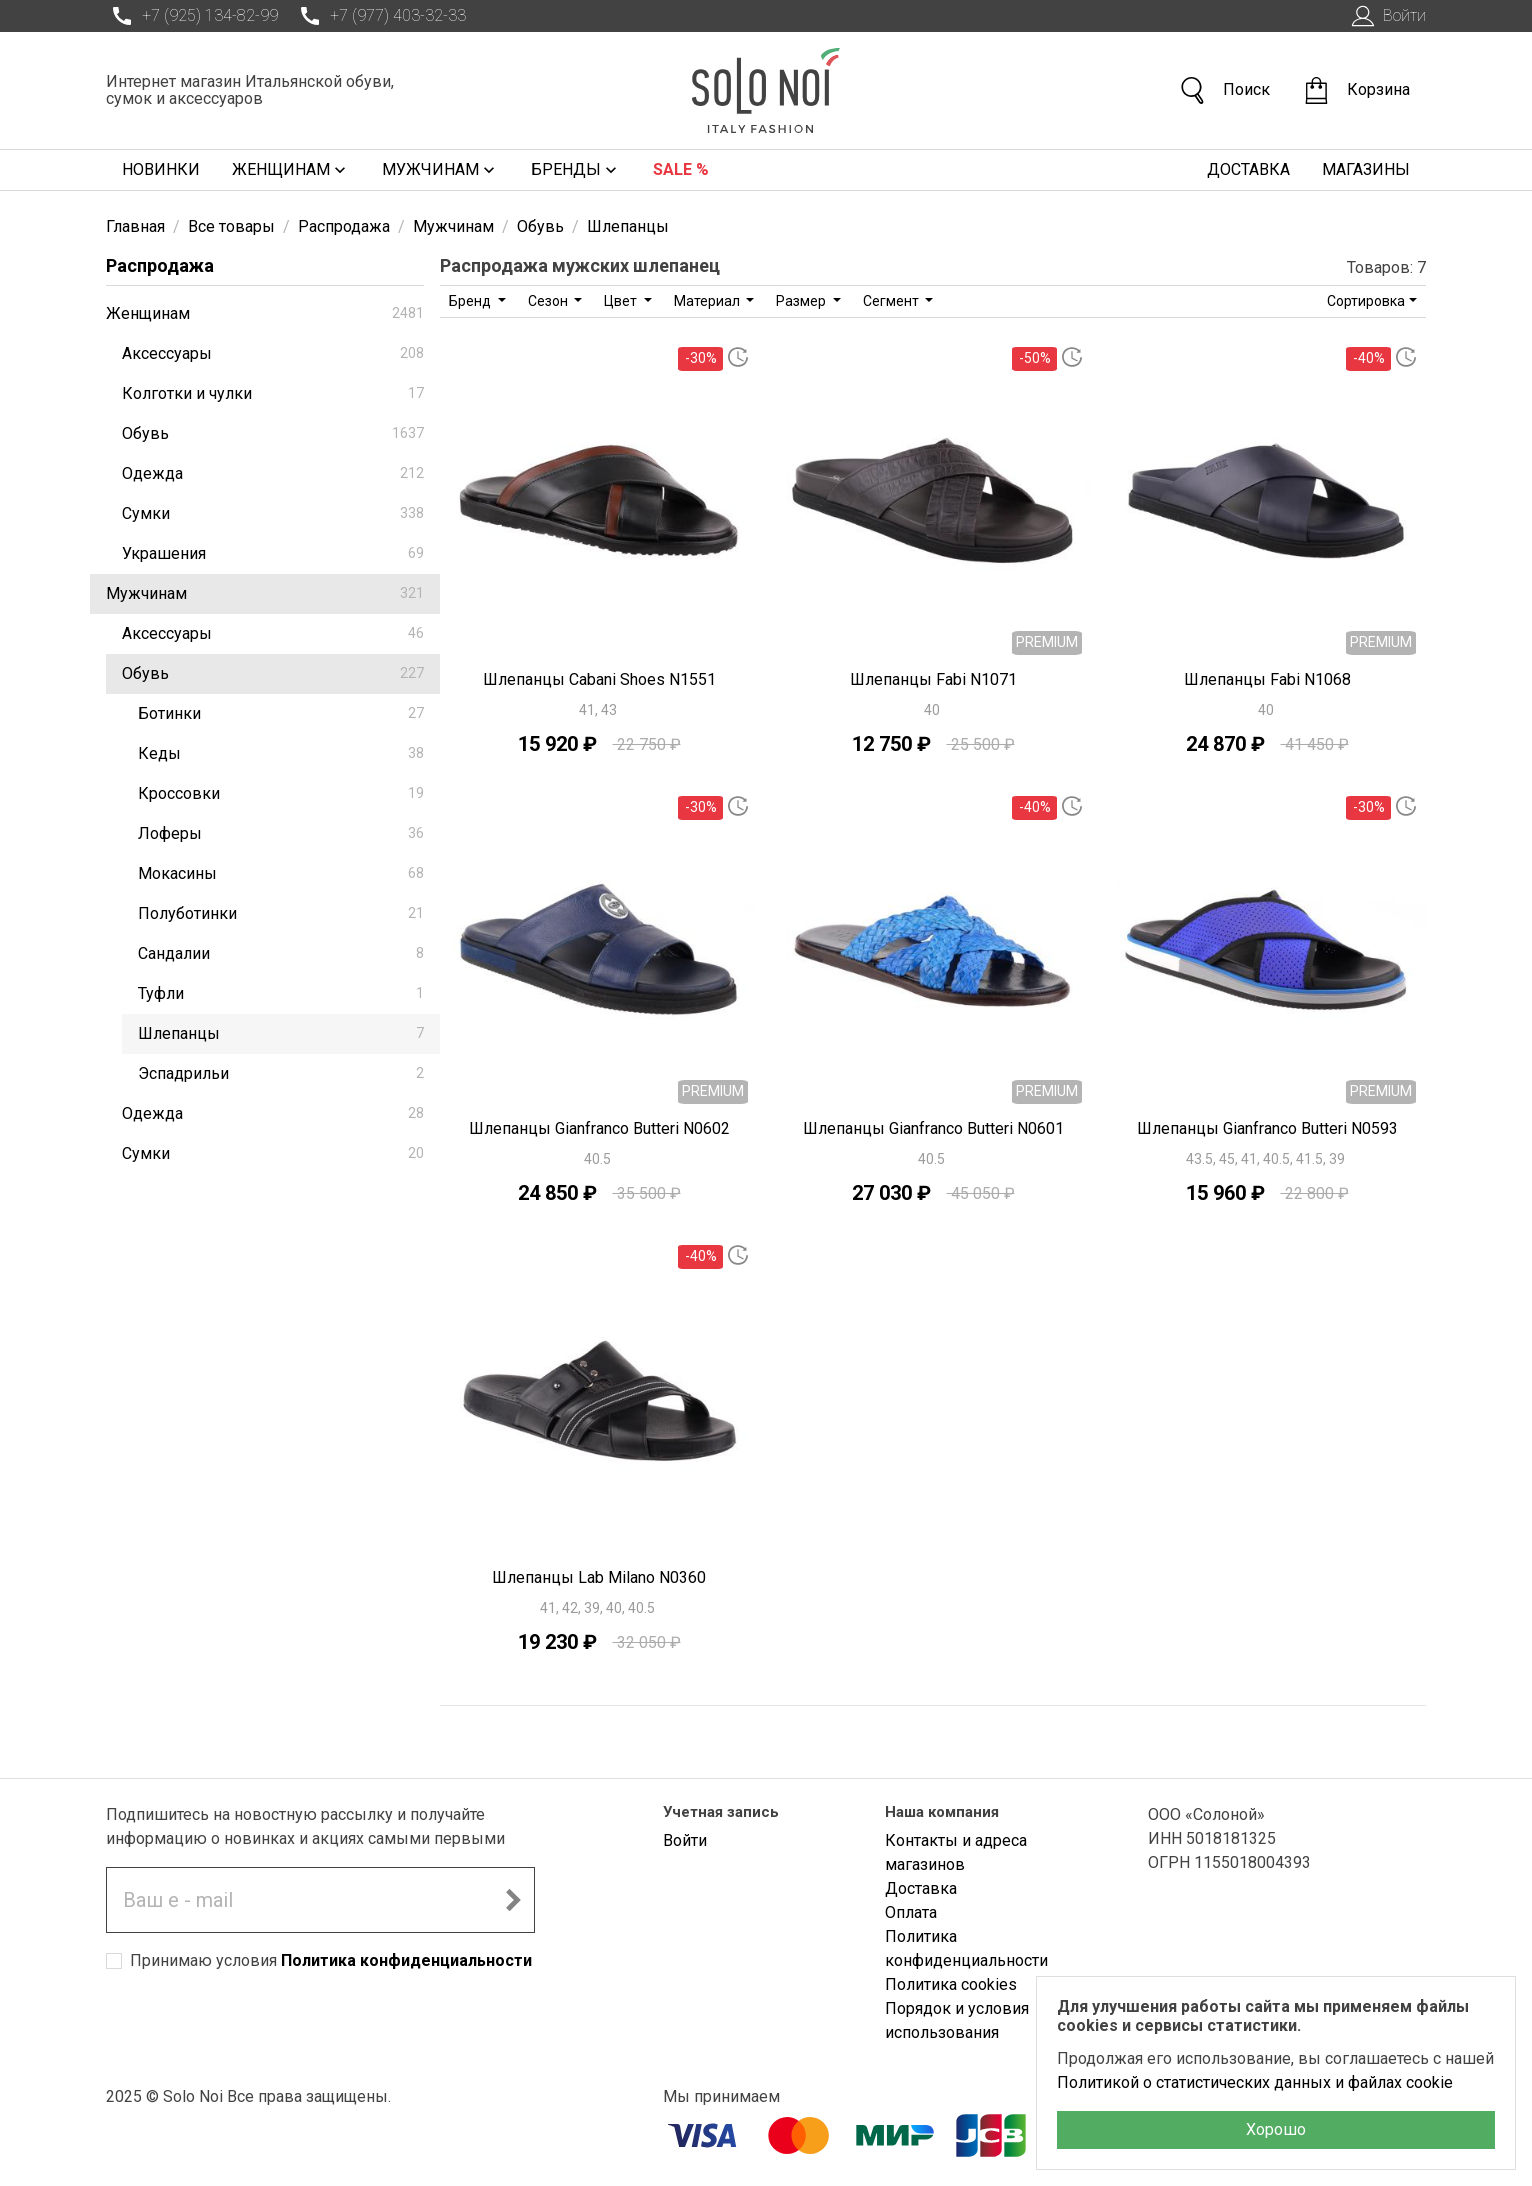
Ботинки (281, 713)
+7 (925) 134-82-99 (192, 16)
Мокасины (281, 873)
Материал (708, 301)
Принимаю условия (331, 1960)
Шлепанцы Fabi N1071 (933, 679)
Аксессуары (273, 353)
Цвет (622, 301)
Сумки (273, 513)
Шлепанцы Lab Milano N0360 (599, 1577)
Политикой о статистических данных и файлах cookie (1255, 2082)
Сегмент (892, 301)
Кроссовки (281, 793)
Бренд (471, 301)
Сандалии (281, 953)
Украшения (273, 553)
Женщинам (291, 170)
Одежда (273, 473)
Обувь (273, 433)
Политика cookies (951, 1984)
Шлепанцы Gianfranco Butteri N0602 (599, 1128)
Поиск (1224, 90)
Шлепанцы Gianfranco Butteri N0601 (933, 1128)
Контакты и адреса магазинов (956, 1852)
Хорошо (1276, 2129)
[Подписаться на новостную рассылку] (513, 1900)
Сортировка (1366, 301)
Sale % (681, 169)
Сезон (549, 301)
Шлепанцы (281, 1033)
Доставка (1248, 169)
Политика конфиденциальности (406, 1960)
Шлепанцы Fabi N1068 (1267, 679)
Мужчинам (440, 170)
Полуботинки (281, 913)
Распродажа (160, 265)
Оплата (911, 1912)
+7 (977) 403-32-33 (380, 16)
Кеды (281, 753)
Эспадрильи (281, 1073)
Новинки (161, 169)
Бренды (576, 170)
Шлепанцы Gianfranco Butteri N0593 (1267, 1128)
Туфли (281, 993)
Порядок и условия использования (957, 2020)
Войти (1386, 16)
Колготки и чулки (273, 393)
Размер (802, 301)
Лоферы (281, 833)
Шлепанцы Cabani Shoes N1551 (599, 679)
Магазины (1366, 169)
